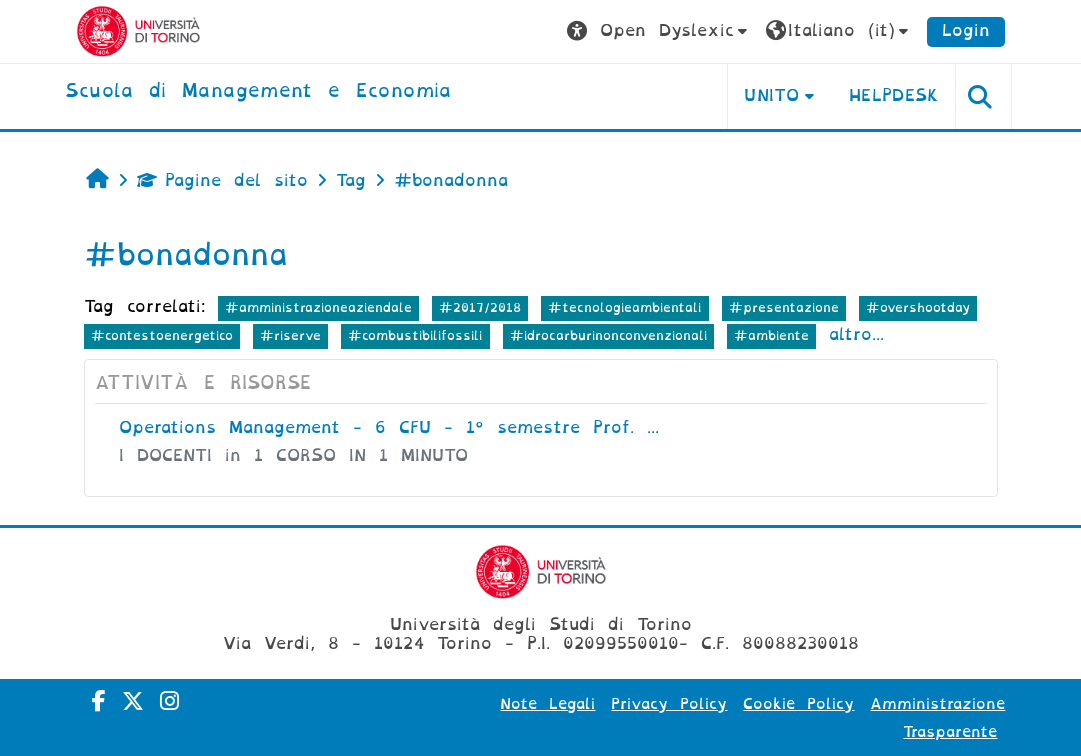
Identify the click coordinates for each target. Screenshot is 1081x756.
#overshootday (918, 307)
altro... (856, 334)
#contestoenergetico (162, 335)
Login (966, 30)
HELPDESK (894, 95)
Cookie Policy (798, 704)
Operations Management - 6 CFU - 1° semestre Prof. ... (389, 427)
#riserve (290, 335)
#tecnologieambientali (624, 307)
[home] (258, 92)
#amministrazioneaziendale (318, 307)
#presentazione (784, 307)
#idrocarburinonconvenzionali (608, 335)
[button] (659, 31)
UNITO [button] (771, 95)
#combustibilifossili (415, 335)
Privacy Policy (669, 704)
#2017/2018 (480, 307)
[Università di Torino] (138, 30)
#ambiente (771, 335)
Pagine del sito (222, 180)
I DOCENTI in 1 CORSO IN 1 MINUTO (293, 455)
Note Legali (547, 704)
